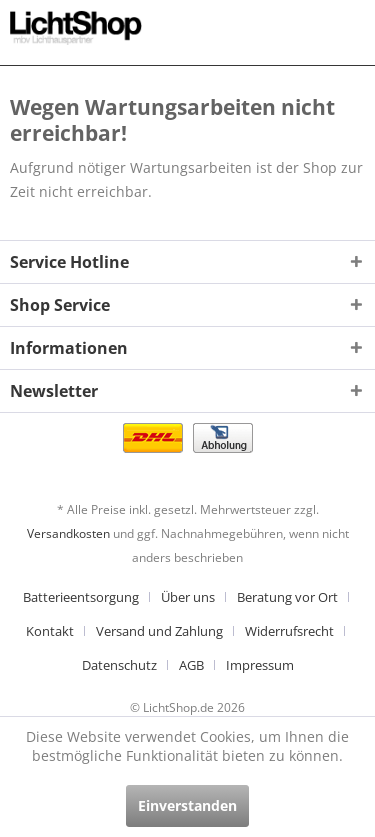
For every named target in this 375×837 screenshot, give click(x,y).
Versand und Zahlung (159, 631)
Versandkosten (68, 533)
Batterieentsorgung (81, 597)
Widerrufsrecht (289, 631)
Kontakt (50, 631)
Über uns (188, 597)
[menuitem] (88, 597)
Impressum (260, 665)
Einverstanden (187, 805)
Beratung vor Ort (287, 597)
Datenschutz (119, 665)
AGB (191, 665)
